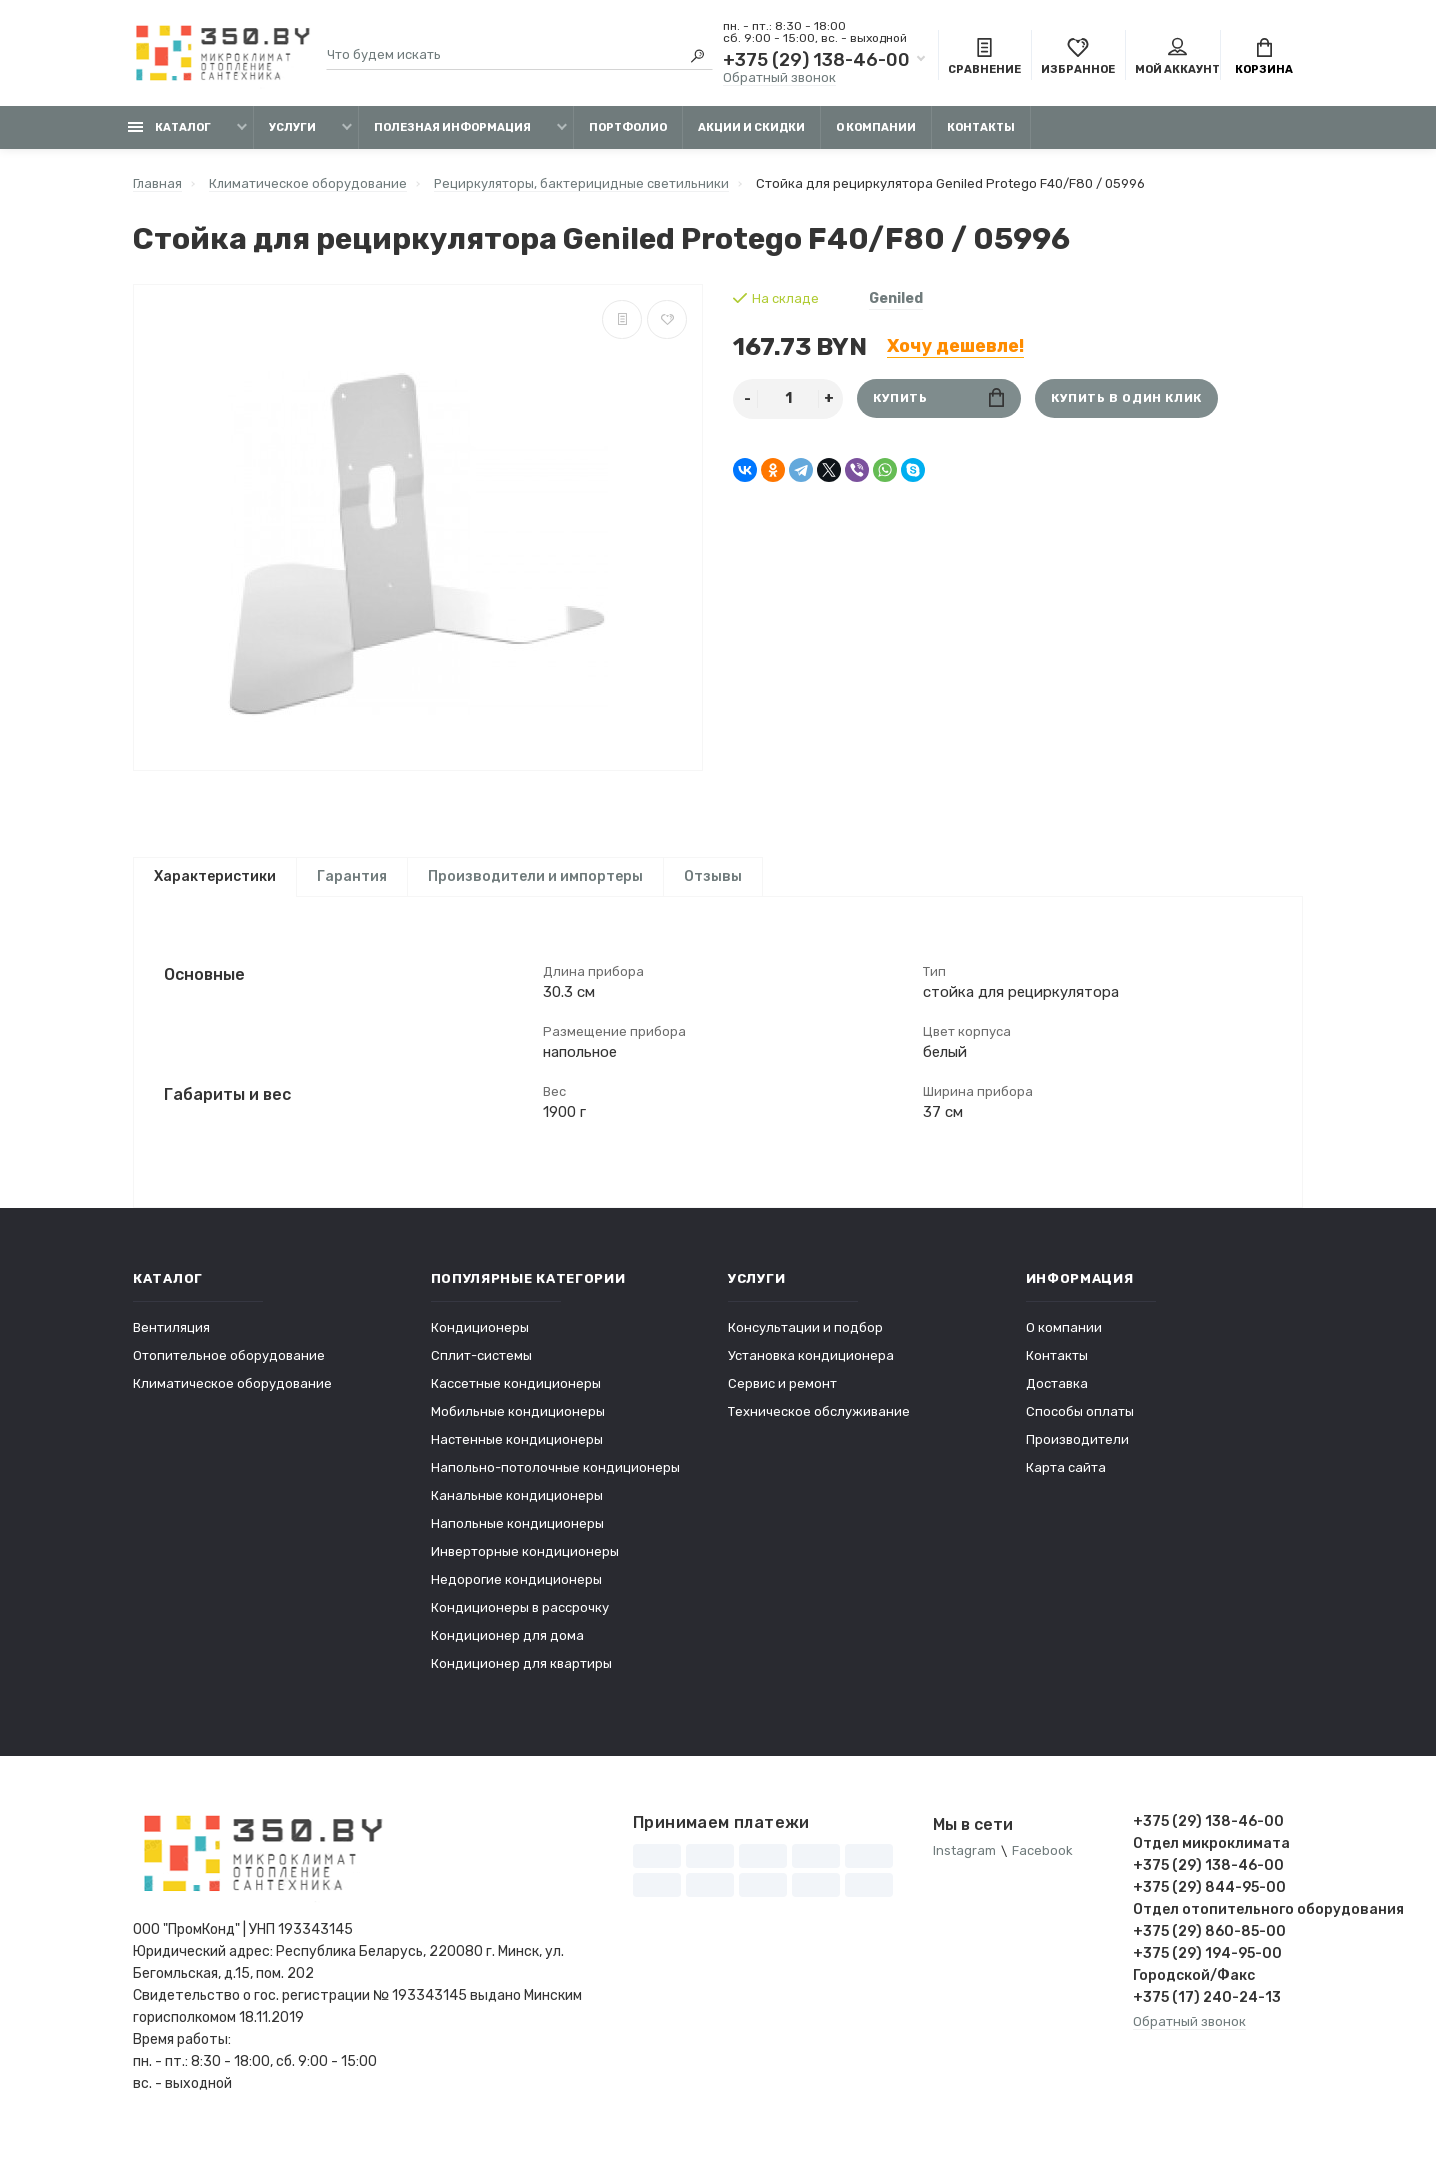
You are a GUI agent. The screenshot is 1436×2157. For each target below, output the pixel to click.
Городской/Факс (1194, 1985)
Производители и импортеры (535, 876)
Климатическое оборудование (232, 1393)
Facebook (1042, 1861)
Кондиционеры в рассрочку (520, 1617)
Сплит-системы (481, 1365)
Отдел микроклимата (1211, 1853)
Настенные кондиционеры (517, 1449)
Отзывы (713, 876)
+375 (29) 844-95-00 (1209, 1897)
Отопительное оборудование (229, 1365)
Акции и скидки (751, 127)
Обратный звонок (779, 77)
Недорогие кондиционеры (516, 1589)
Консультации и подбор (805, 1337)
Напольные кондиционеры (517, 1533)
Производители (1077, 1449)
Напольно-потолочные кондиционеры (555, 1477)
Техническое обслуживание (819, 1421)
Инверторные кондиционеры (525, 1561)
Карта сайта (1066, 1477)
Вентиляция (171, 1337)
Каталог (169, 127)
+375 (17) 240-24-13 (1207, 2007)
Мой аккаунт (1177, 58)
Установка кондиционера (811, 1365)
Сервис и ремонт (782, 1393)
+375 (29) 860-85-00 (1209, 1941)
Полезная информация (452, 127)
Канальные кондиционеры (517, 1505)
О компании (876, 127)
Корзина (1264, 58)
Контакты (981, 127)
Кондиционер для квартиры (521, 1673)
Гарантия (352, 876)
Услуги (292, 127)
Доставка (1057, 1393)
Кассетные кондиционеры (516, 1393)
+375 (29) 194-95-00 (1207, 1963)
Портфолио (628, 127)
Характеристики (215, 876)
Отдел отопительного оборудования (1218, 1919)
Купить (938, 398)
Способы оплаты (1080, 1421)
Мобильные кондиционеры (518, 1421)
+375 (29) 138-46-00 (816, 60)
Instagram (964, 1861)
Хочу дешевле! (955, 346)
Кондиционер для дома (507, 1645)
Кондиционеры (480, 1337)
